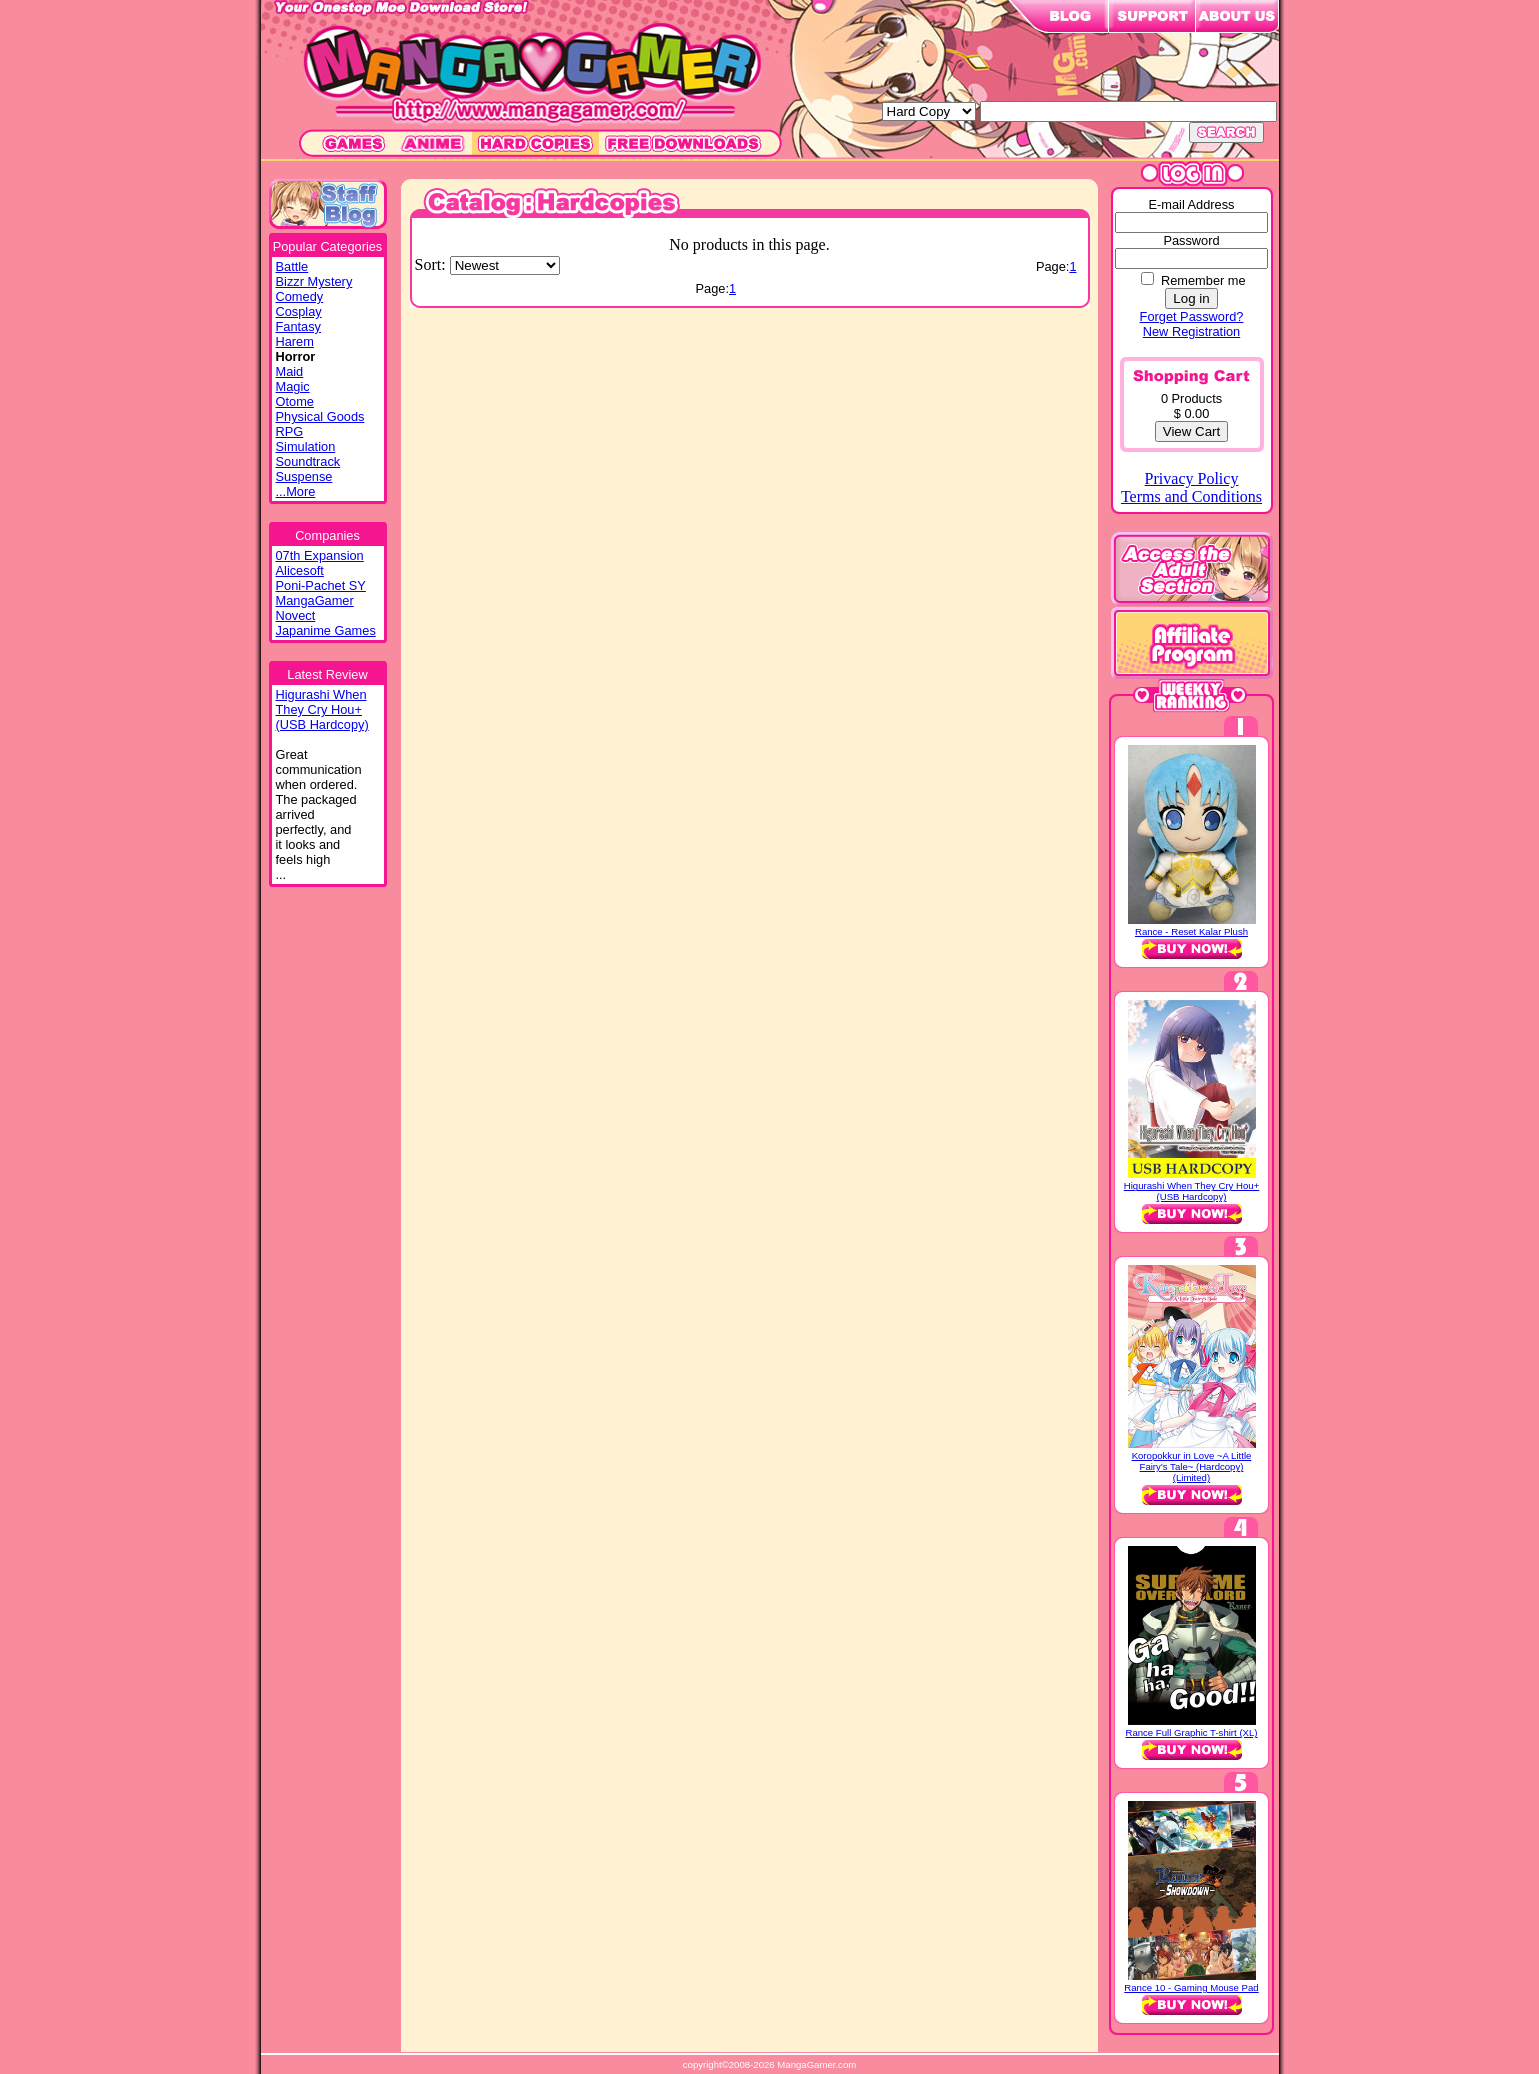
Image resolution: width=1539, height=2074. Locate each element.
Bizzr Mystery (314, 281)
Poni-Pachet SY (321, 585)
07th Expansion (320, 555)
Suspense (304, 476)
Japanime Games (326, 630)
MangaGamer (315, 600)
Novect (296, 615)
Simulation (306, 446)
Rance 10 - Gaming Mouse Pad (1191, 1987)
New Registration (1191, 331)
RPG (290, 431)
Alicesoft (300, 570)
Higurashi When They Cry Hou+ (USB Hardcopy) (1192, 1191)
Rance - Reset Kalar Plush (1191, 931)
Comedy (300, 296)
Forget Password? (1192, 316)
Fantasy (299, 326)
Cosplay (299, 311)
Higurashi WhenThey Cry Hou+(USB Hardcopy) (322, 709)
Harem (295, 341)
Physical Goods (320, 416)
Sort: (432, 264)
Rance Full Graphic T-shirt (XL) (1191, 1732)
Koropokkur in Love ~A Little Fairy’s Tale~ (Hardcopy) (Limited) (1192, 1466)
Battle (292, 266)
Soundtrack (308, 461)
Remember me (1203, 280)
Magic (293, 386)
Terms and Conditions (1191, 496)
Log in (1191, 298)
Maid (290, 371)
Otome (295, 401)
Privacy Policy (1192, 478)
